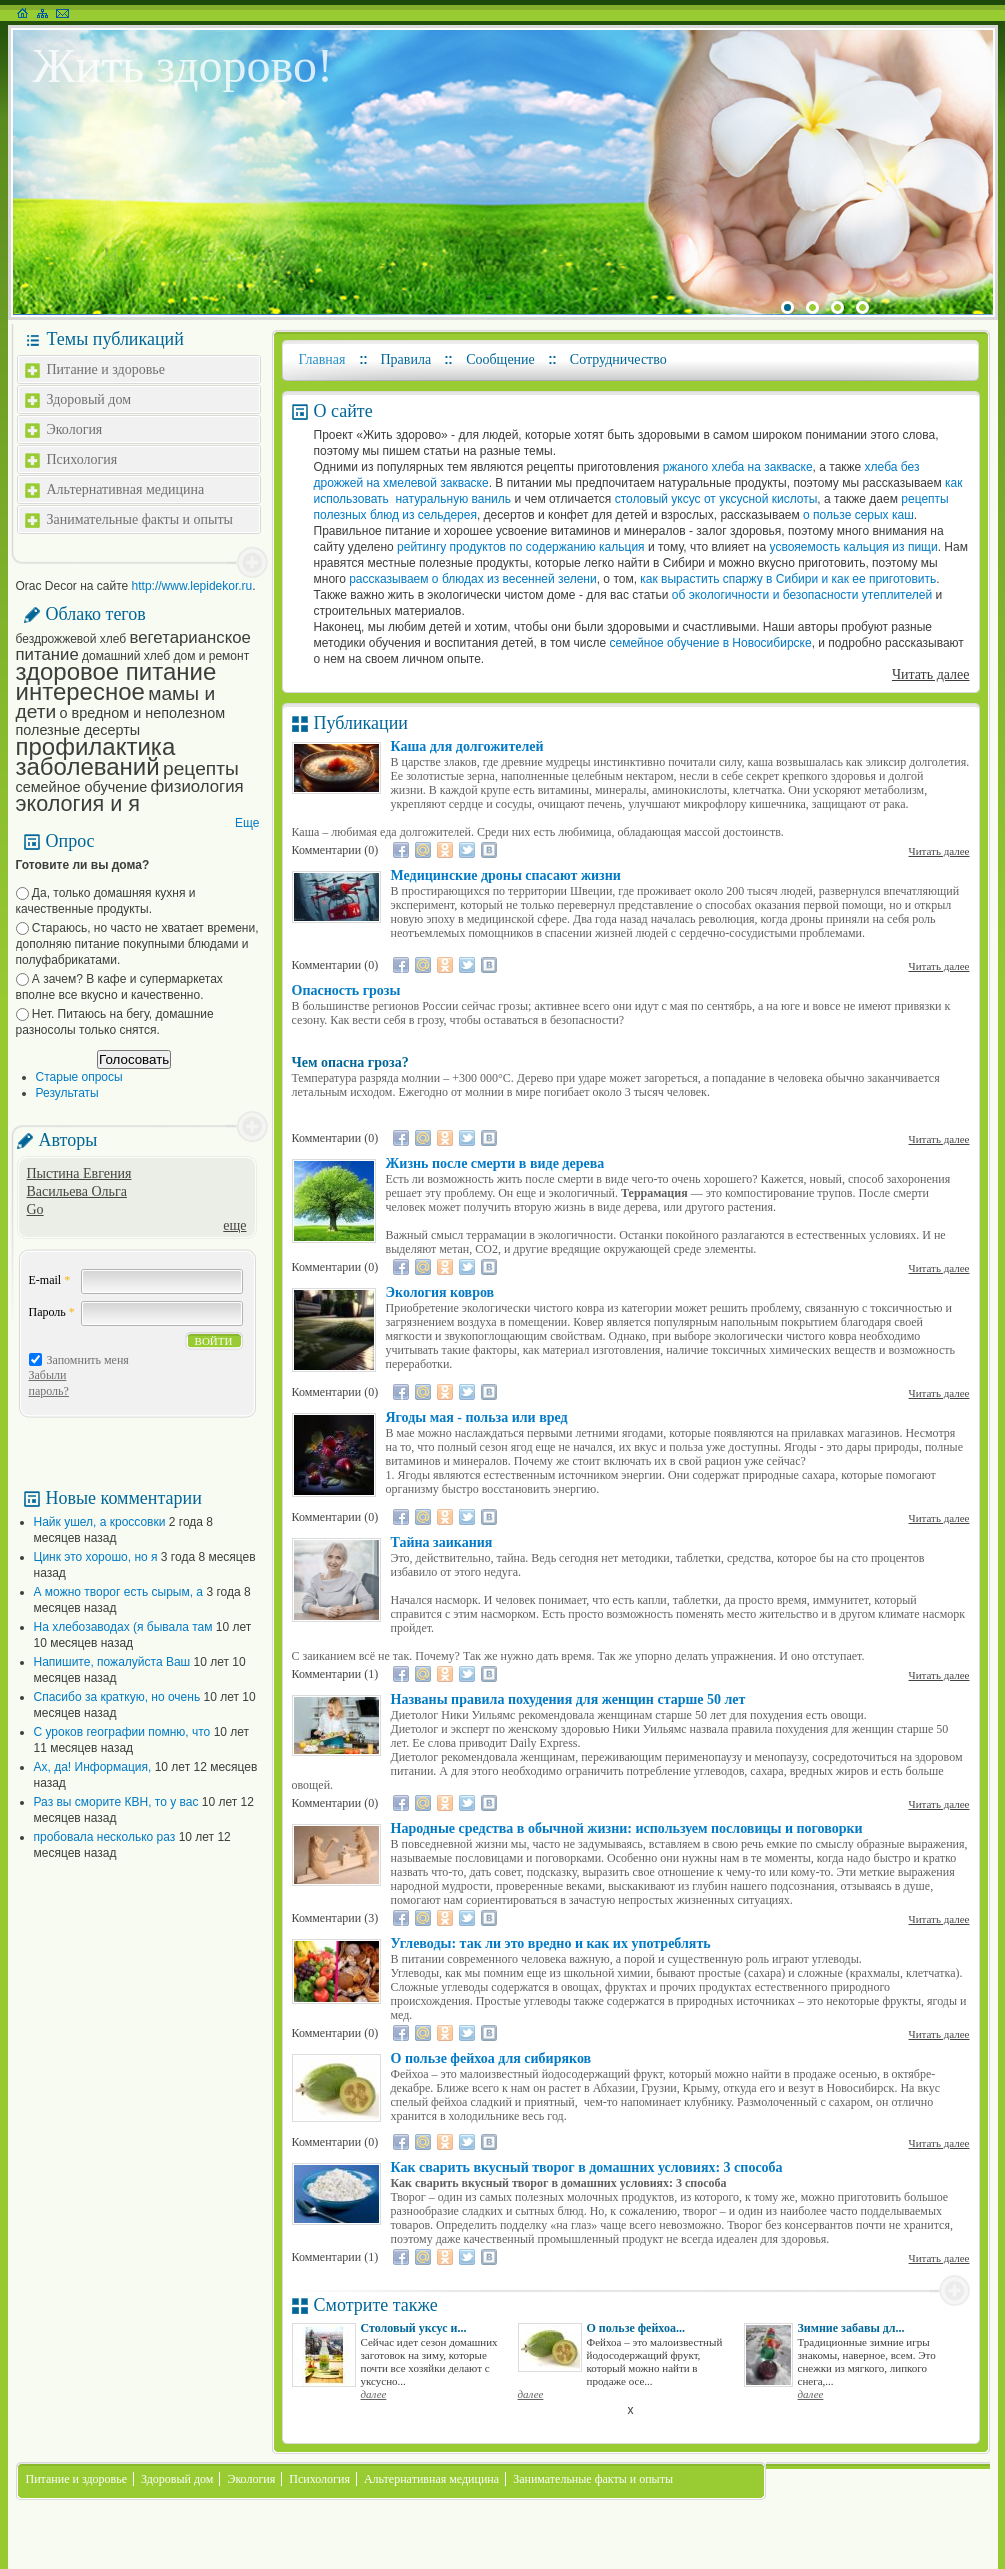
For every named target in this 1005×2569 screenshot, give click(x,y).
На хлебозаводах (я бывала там (123, 1627)
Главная (322, 359)
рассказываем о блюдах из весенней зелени (473, 579)
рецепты (201, 768)
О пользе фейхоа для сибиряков (491, 2058)
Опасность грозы (346, 990)
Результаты (67, 1093)
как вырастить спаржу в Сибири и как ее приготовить (788, 579)
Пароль (52, 1312)
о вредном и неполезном (143, 713)
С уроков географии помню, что (122, 1732)
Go (35, 1209)
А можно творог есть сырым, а (119, 1592)
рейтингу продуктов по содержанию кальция (521, 547)
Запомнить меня (88, 1360)
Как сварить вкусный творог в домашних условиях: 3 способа (587, 2167)
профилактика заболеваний (96, 756)
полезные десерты (78, 730)
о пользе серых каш (857, 515)
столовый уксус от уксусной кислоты (716, 499)
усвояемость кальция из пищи (854, 547)
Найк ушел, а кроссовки (100, 1522)
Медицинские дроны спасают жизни (506, 875)
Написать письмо (62, 13)
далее (374, 2394)
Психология (82, 459)
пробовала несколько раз (105, 1837)
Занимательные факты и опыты (140, 519)
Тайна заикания (442, 1542)
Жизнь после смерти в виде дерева (495, 1163)
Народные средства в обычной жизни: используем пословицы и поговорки (627, 1828)
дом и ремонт (211, 656)
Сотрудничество (618, 359)
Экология (75, 429)
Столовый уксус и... (414, 2328)
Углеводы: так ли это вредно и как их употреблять (551, 1943)
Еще (247, 823)
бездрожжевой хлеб (71, 639)
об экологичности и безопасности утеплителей (802, 595)
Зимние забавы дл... (851, 2328)
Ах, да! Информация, (93, 1767)
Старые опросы (79, 1077)
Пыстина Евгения (79, 1173)
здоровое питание (116, 671)
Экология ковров (440, 1292)
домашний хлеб (126, 656)
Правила (406, 359)
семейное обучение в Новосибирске (711, 643)
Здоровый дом (89, 399)
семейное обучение (82, 787)
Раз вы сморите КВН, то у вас (116, 1802)
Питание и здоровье (106, 369)
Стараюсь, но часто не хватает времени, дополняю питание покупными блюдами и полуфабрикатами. (137, 944)
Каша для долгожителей (467, 746)
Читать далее (931, 674)
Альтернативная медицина (126, 489)
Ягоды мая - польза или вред (477, 1417)
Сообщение (500, 359)
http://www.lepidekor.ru (192, 586)
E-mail (50, 1280)
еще (234, 1225)
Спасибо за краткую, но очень (117, 1697)
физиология (197, 786)
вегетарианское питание (133, 646)
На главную (22, 13)
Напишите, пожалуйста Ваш (112, 1662)
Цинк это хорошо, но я (96, 1557)
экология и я (78, 803)
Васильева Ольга (77, 1191)
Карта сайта (42, 13)
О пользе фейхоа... (636, 2328)
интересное (80, 691)
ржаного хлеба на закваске (735, 467)
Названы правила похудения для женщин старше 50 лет (568, 1699)
